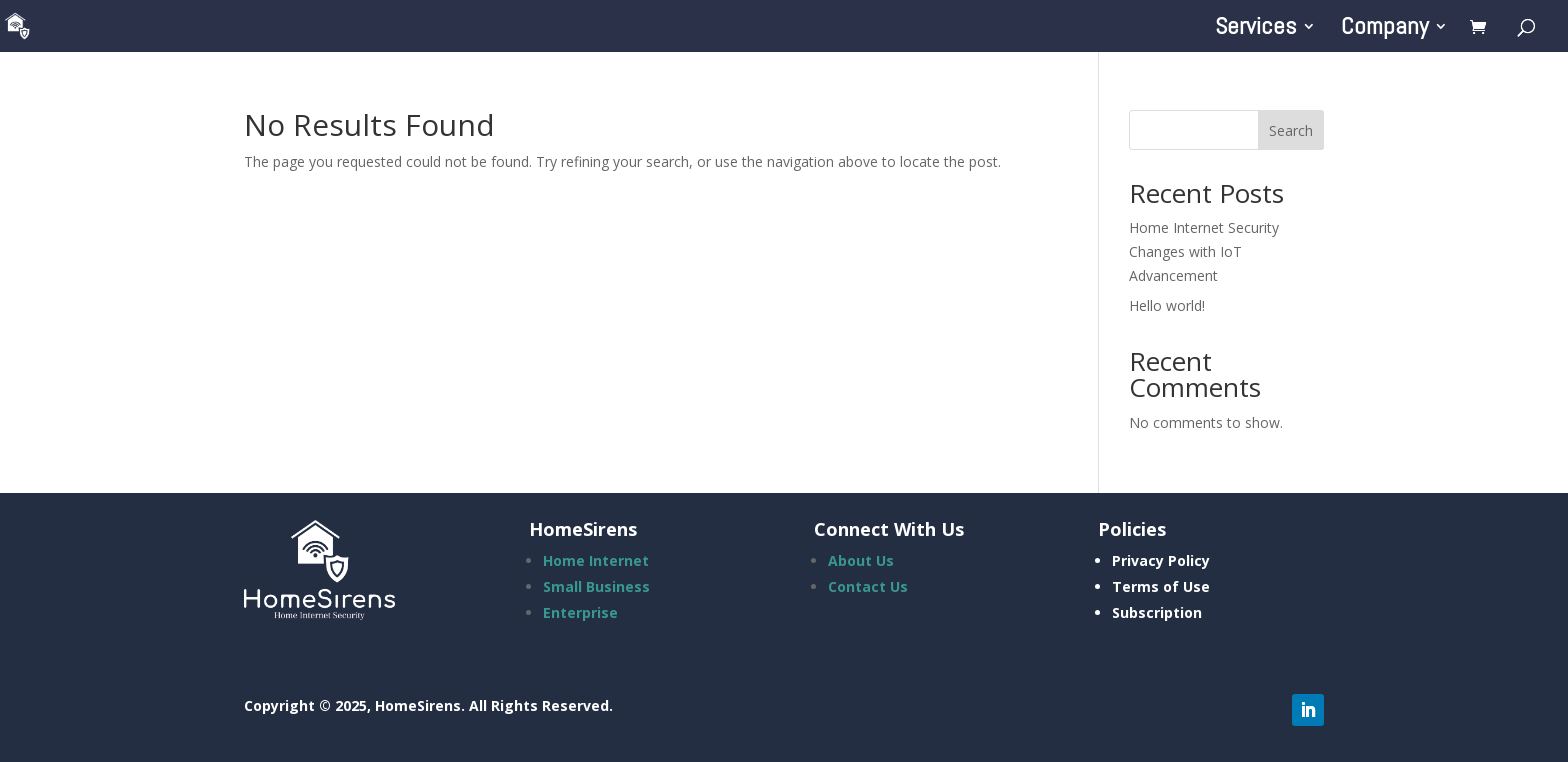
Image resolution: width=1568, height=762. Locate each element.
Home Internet (596, 560)
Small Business (596, 586)
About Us (861, 560)
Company (1384, 30)
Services (1255, 30)
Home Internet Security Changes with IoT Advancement (1204, 251)
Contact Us (868, 586)
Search (1291, 130)
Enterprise (580, 612)
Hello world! (1167, 305)
